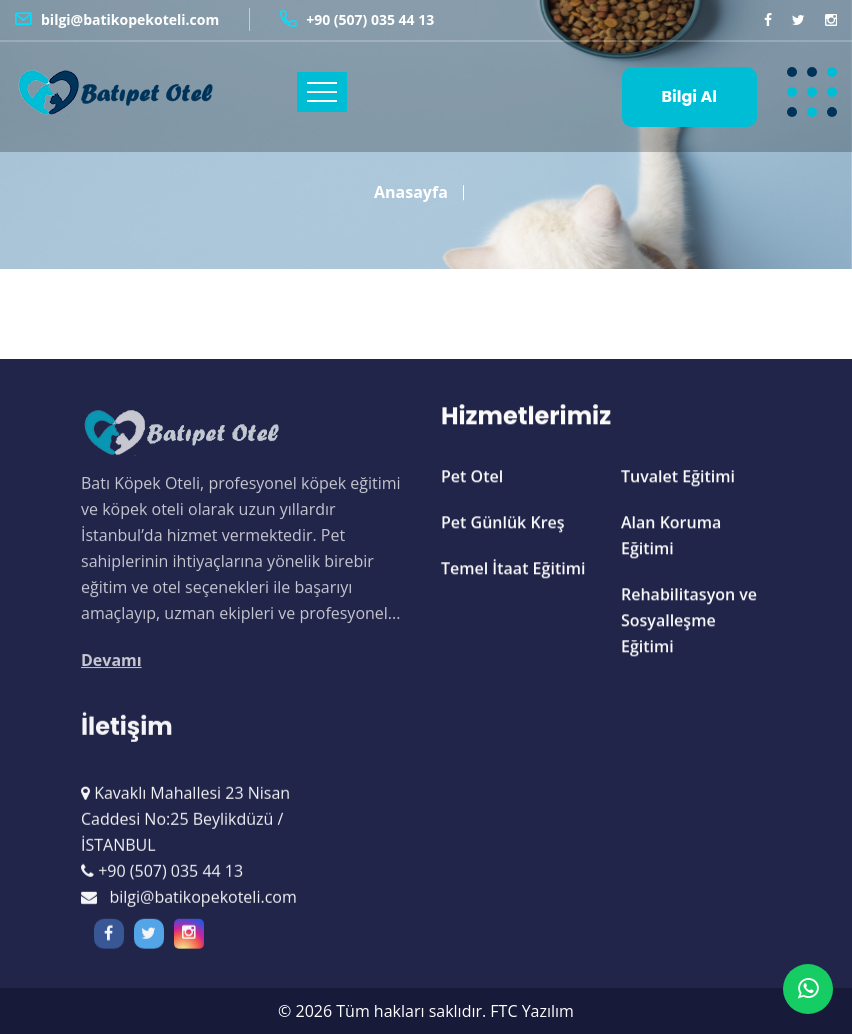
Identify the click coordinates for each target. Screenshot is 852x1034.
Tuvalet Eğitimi (678, 478)
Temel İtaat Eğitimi (513, 570)
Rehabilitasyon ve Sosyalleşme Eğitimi (689, 622)
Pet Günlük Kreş (503, 524)
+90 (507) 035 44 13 (370, 19)
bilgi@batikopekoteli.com (130, 19)
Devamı (111, 668)
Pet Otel (472, 478)
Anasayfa (411, 184)
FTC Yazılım (532, 1011)
